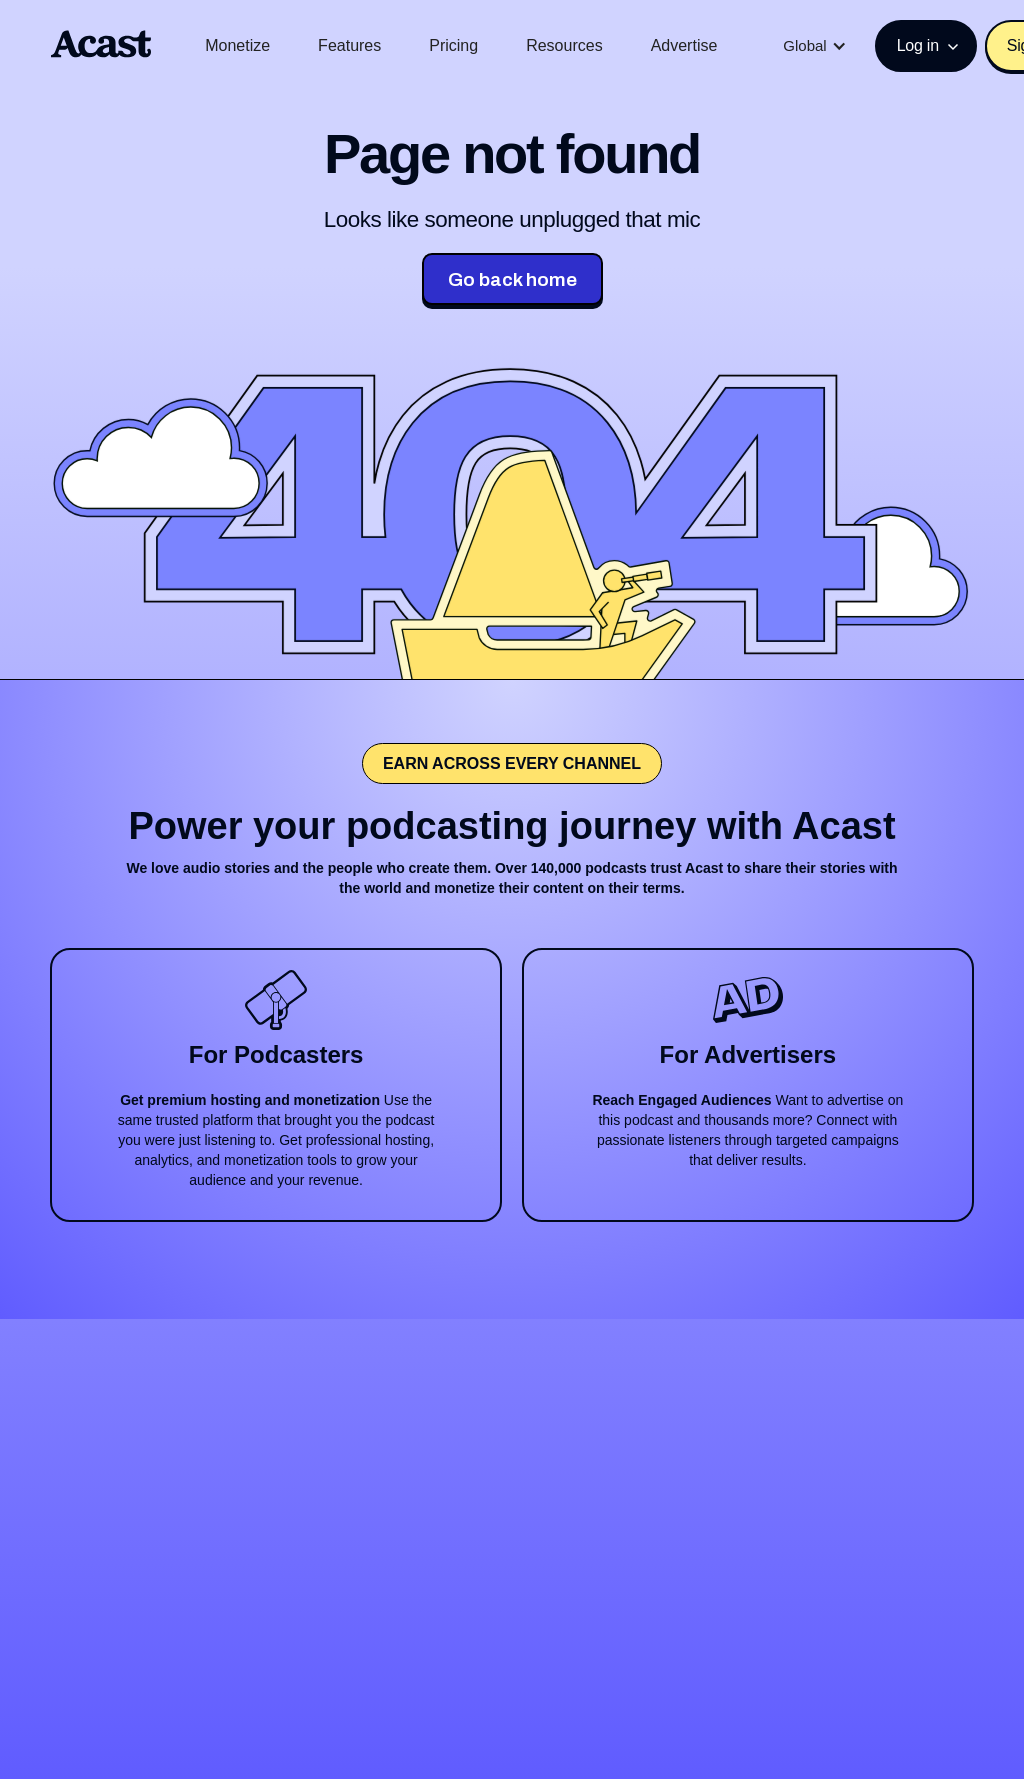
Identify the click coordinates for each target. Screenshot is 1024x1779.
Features (349, 45)
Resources (564, 45)
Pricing (453, 45)
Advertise (684, 45)
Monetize (237, 45)
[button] (814, 46)
